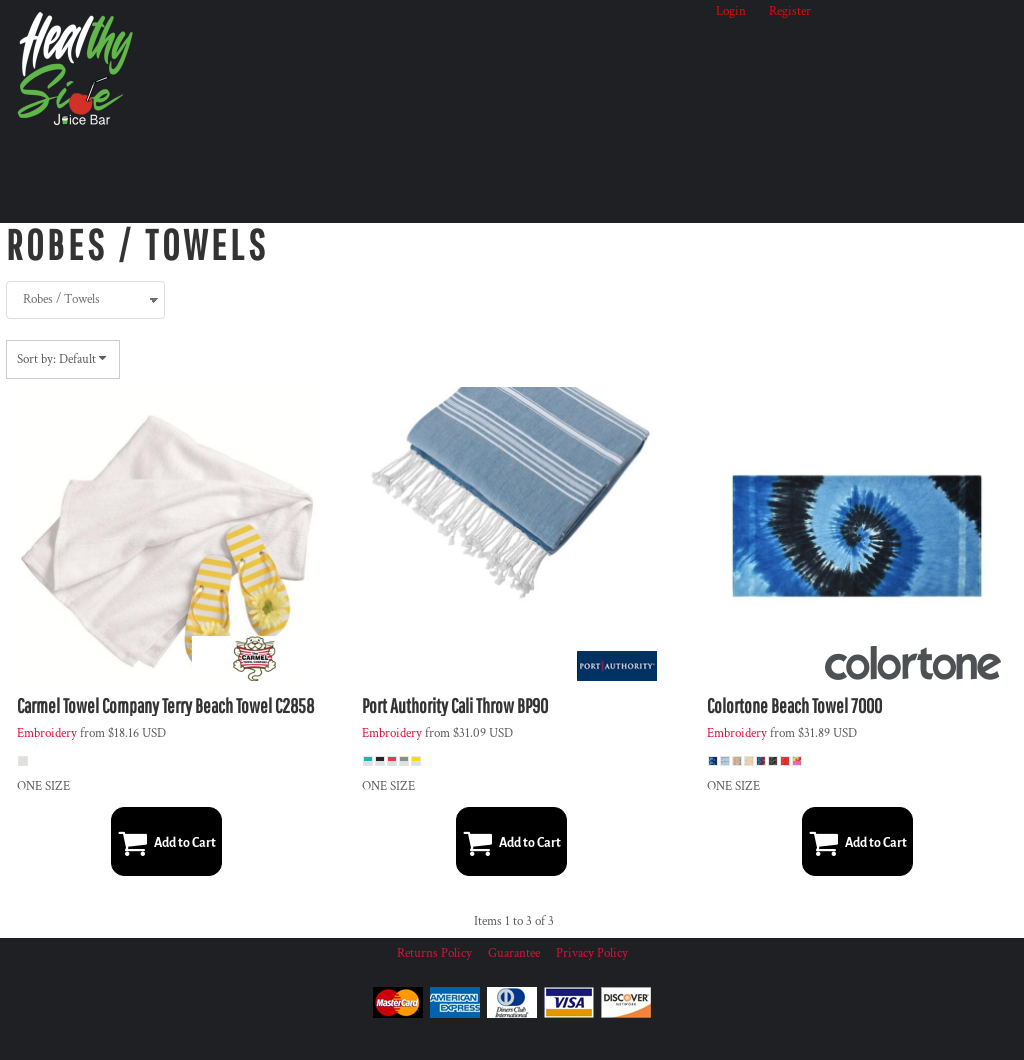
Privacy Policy (592, 953)
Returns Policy (434, 953)
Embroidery (47, 733)
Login (731, 11)
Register (790, 11)
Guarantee (514, 953)
